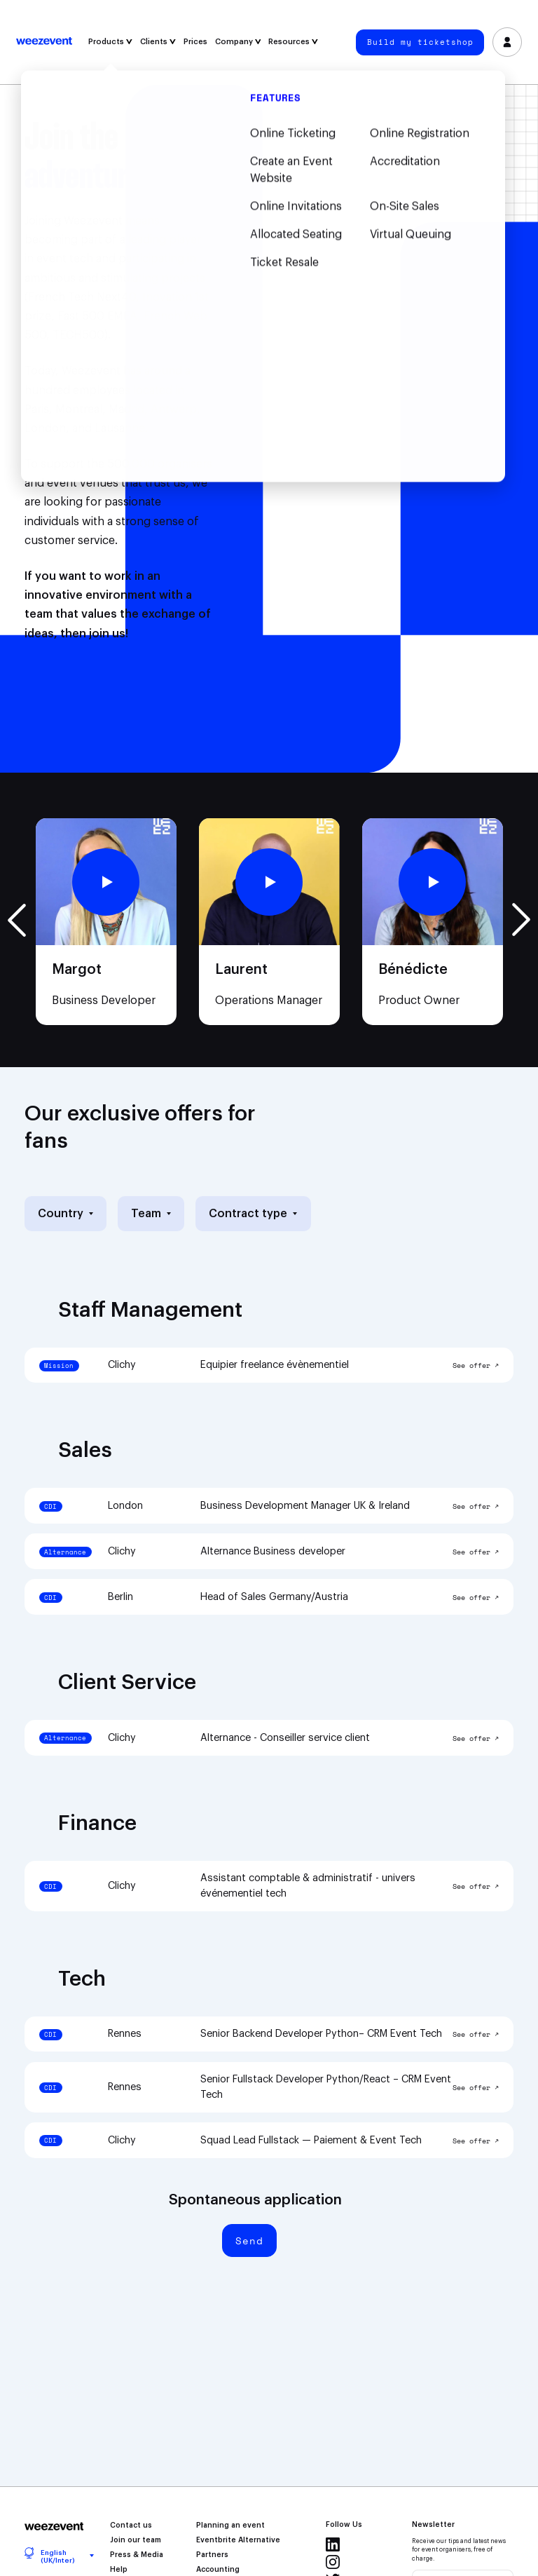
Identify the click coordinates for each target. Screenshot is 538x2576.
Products (110, 42)
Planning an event (230, 2525)
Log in (507, 42)
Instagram (333, 2562)
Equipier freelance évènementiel (274, 1365)
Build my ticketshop (420, 42)
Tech (82, 1979)
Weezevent (44, 42)
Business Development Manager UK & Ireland (305, 1505)
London (125, 1505)
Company (238, 42)
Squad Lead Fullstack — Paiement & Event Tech (311, 2140)
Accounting (218, 2569)
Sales (85, 1450)
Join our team (135, 2540)
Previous (17, 919)
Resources (293, 42)
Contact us (131, 2525)
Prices (195, 42)
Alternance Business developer (272, 1551)
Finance (97, 1823)
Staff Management (150, 1310)
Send (249, 2240)
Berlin (120, 1597)
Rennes (125, 2033)
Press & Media (136, 2554)
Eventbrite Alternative (238, 2540)
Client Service (127, 1682)
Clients (158, 42)
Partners (212, 2554)
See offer (471, 1366)
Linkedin (333, 2544)
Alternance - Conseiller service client (285, 1738)
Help (118, 2569)
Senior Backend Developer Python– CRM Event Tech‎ (321, 2033)
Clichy (122, 1365)
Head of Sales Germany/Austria (274, 1597)
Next (521, 919)
